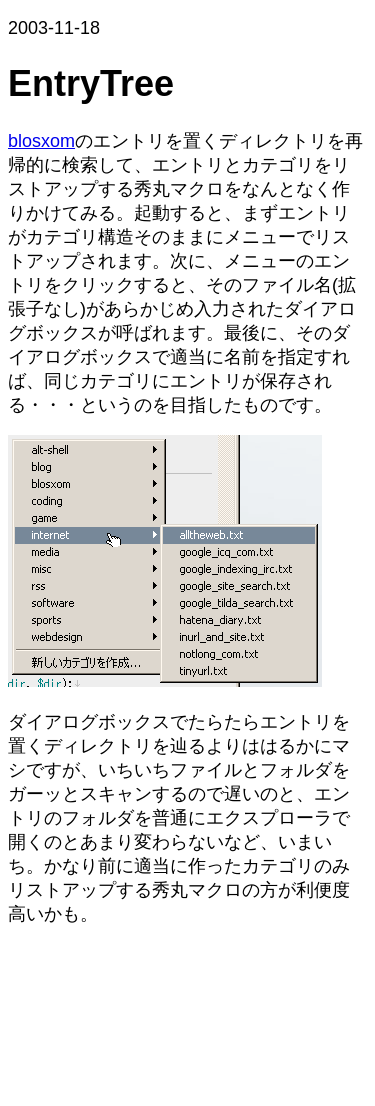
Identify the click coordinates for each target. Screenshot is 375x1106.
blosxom (41, 141)
